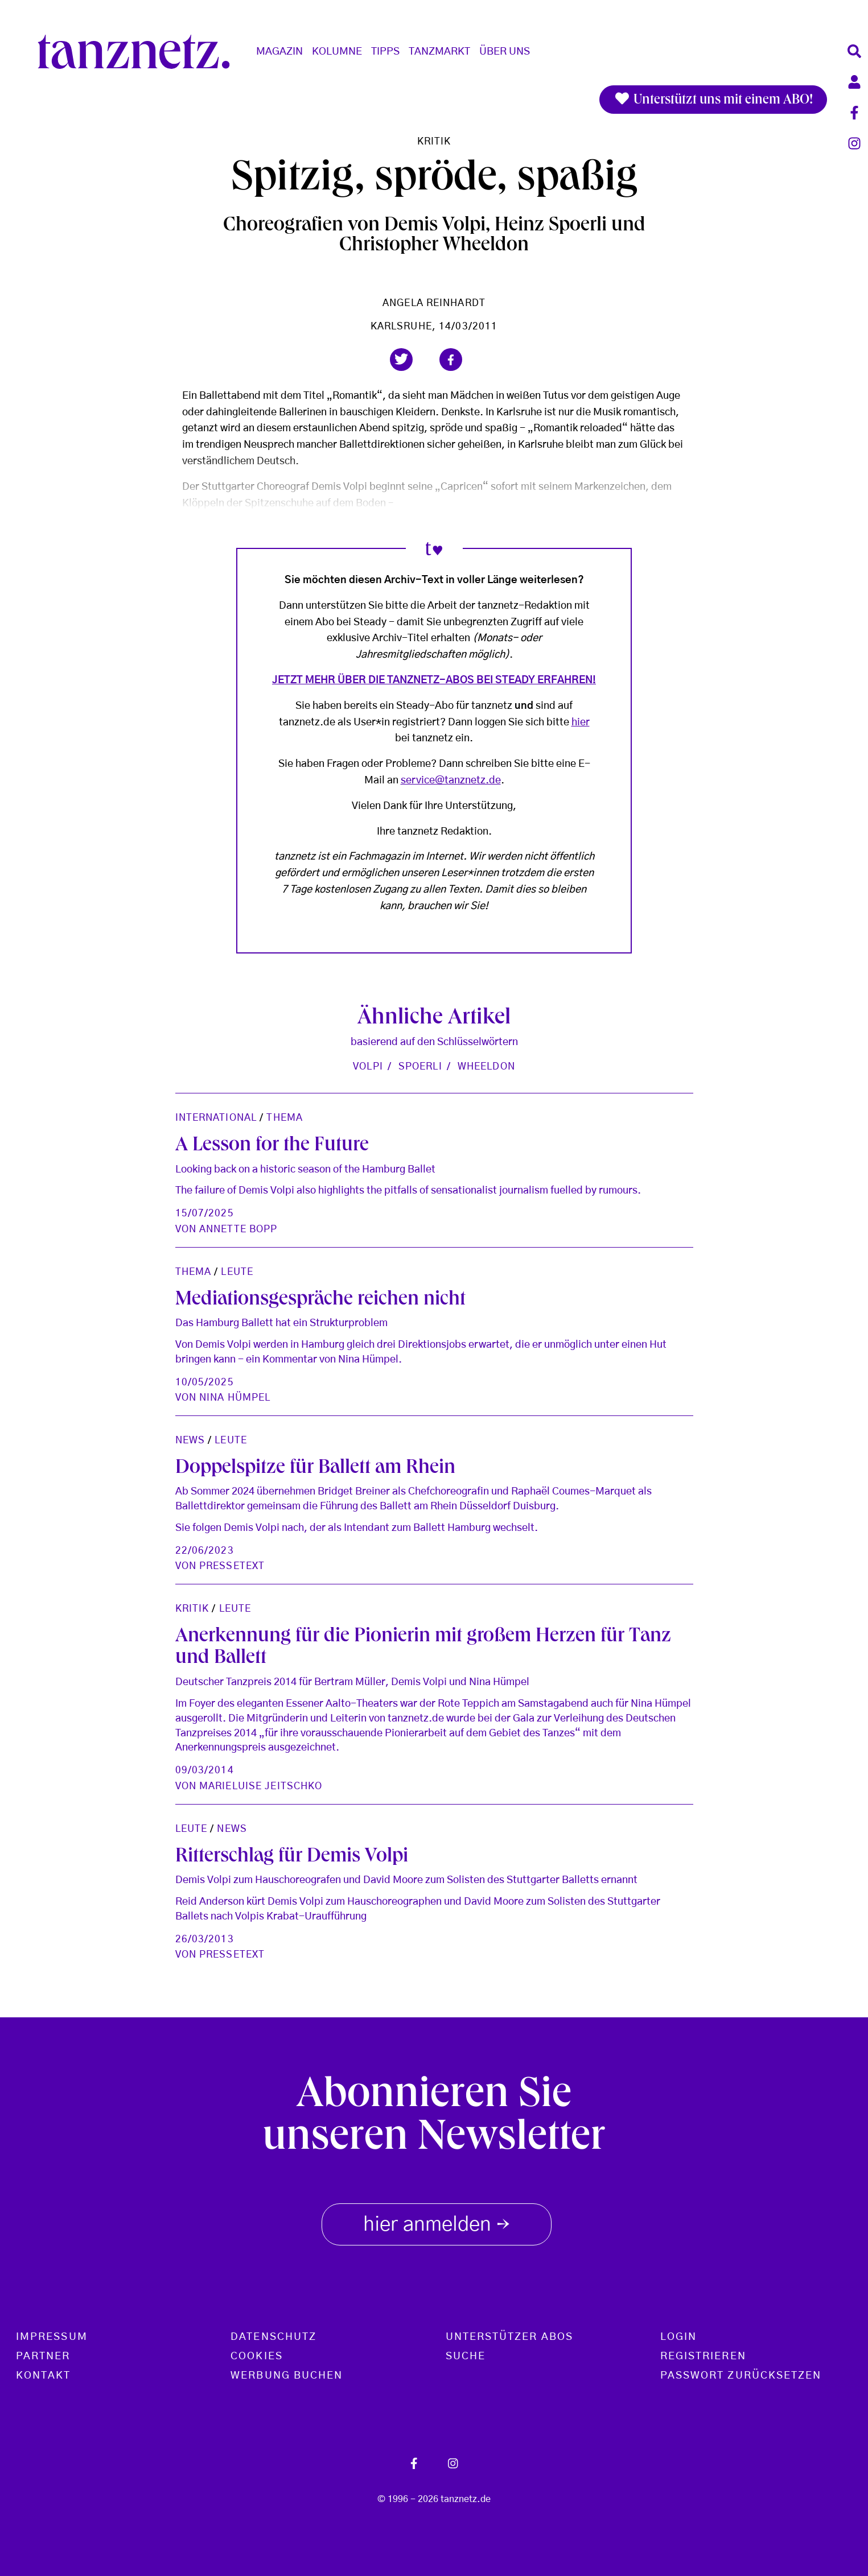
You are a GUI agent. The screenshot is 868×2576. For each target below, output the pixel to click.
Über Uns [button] (504, 52)
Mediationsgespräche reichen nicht (320, 1300)
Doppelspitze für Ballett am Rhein (315, 1469)
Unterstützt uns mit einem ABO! (713, 100)
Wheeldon (486, 1066)
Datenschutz (273, 2337)
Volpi (368, 1066)
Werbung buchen (287, 2376)
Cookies (257, 2356)
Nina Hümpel (234, 1397)
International (216, 1117)
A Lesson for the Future (272, 1146)
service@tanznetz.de (451, 780)
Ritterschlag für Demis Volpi (291, 1857)
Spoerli (420, 1066)
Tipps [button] (385, 52)
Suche (466, 2356)
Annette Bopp (238, 1229)
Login (678, 2337)
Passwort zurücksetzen (741, 2376)
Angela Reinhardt (434, 303)
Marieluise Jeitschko (260, 1786)
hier (580, 722)
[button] (401, 359)
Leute (237, 1272)
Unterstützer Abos (509, 2337)
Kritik (434, 141)
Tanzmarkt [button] (439, 52)
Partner (43, 2356)
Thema (284, 1117)
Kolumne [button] (337, 52)
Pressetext (232, 1566)
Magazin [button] (279, 52)
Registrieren (703, 2356)
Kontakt (43, 2376)
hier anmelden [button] (436, 2222)
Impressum (52, 2337)
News (190, 1440)
